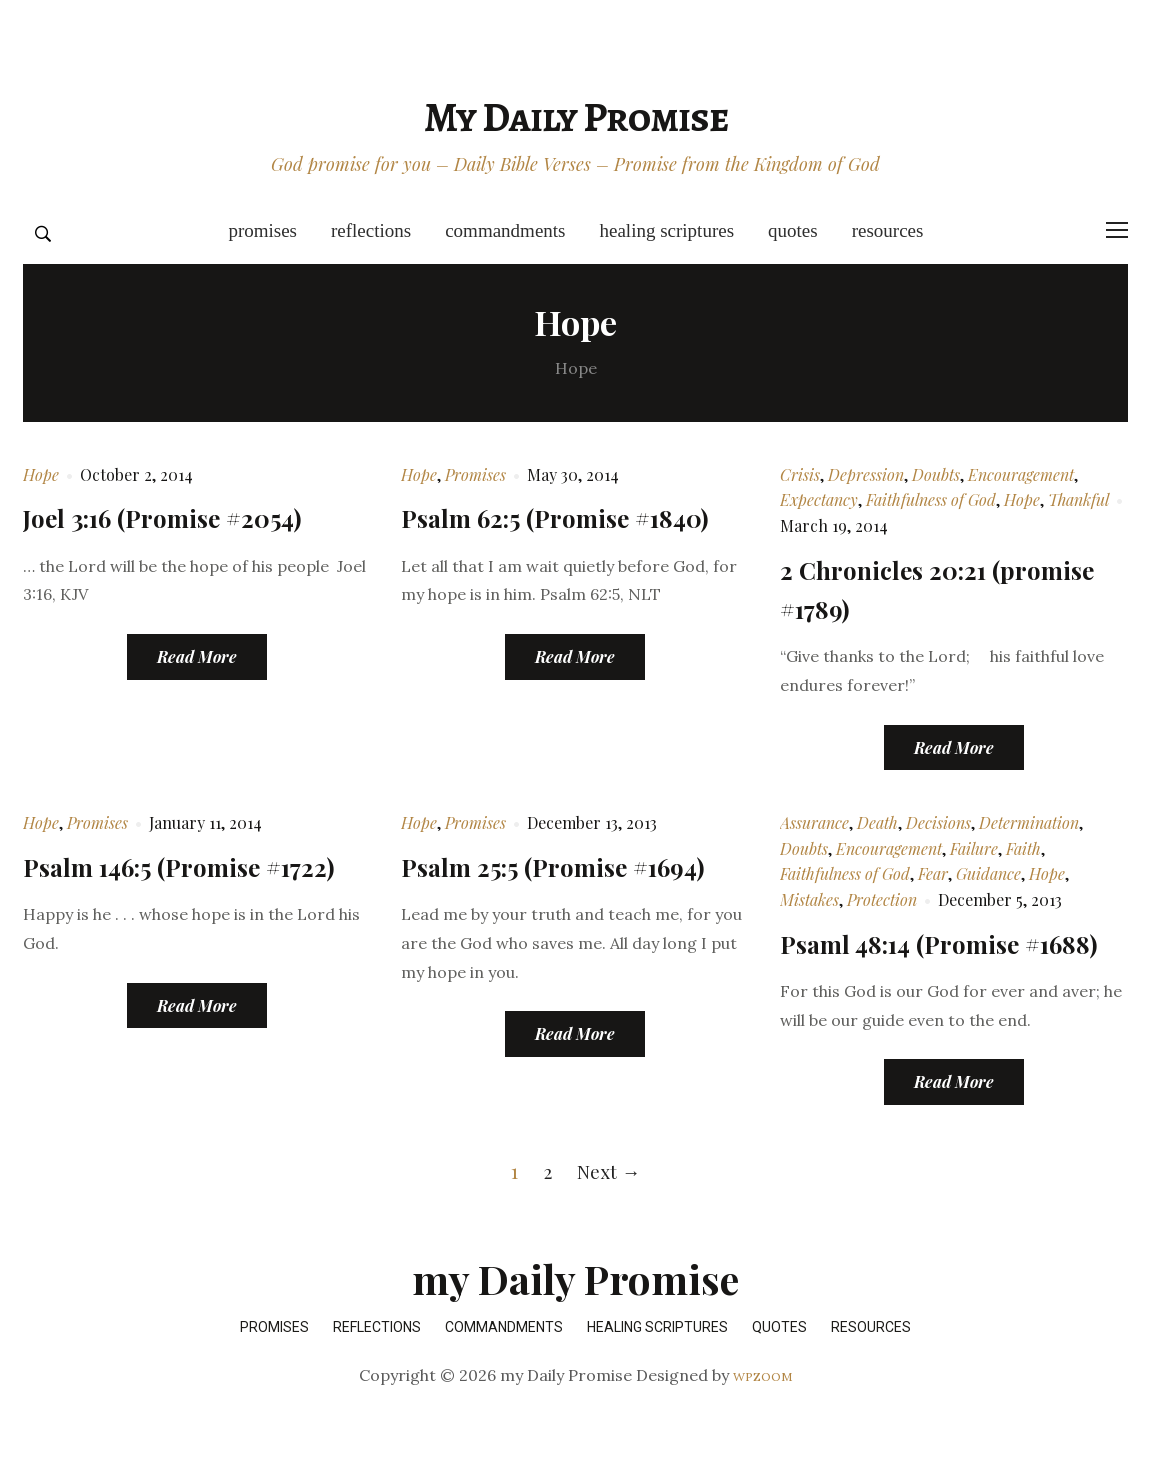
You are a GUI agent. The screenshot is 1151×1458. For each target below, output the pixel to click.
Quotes (793, 230)
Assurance (814, 822)
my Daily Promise (576, 117)
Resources (888, 230)
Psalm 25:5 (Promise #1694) (574, 865)
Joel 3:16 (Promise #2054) (182, 516)
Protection (882, 899)
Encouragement (1021, 474)
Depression (866, 474)
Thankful (1078, 499)
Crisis (800, 474)
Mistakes (809, 899)
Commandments (505, 230)
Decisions (938, 822)
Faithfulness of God (931, 499)
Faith (1023, 848)
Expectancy (819, 499)
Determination (1029, 822)
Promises (262, 230)
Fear (933, 873)
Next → (609, 1209)
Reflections (371, 230)
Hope (41, 474)
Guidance (988, 873)
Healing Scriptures (667, 230)
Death (877, 822)
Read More (197, 656)
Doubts (936, 474)
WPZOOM (762, 1415)
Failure (974, 848)
